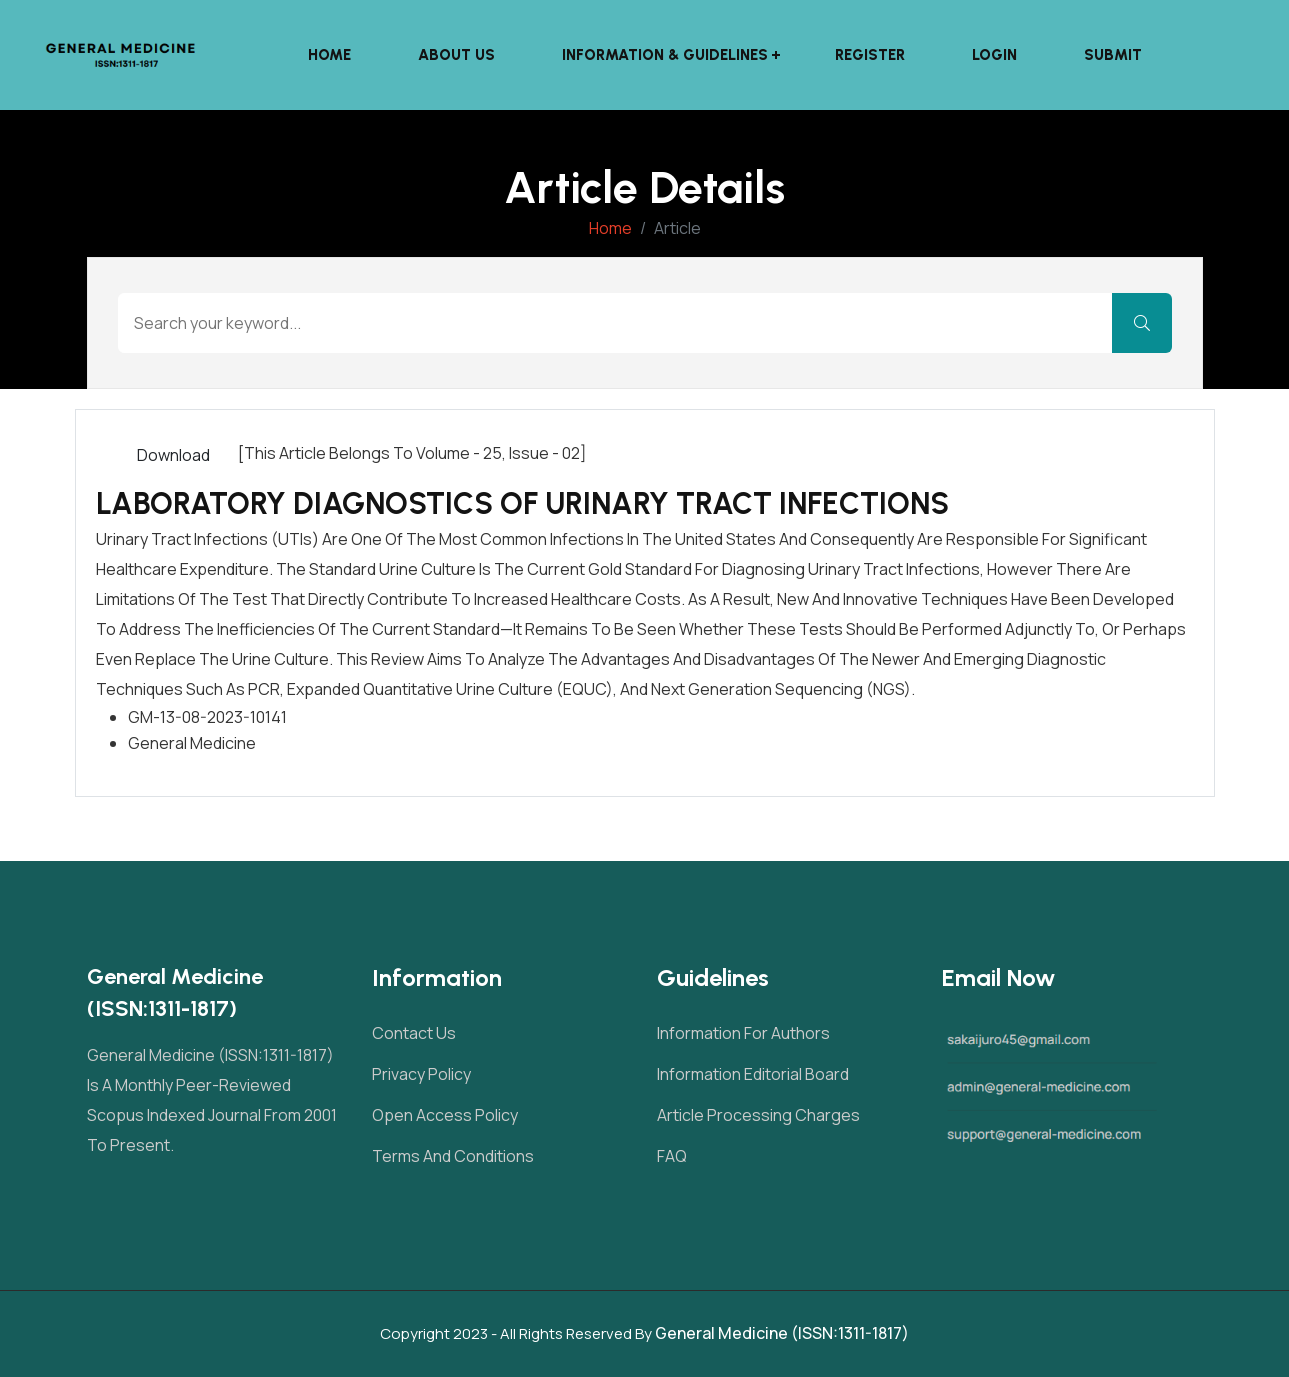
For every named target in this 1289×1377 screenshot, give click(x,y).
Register (872, 55)
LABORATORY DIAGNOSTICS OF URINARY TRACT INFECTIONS (522, 503)
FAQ (672, 1156)
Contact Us (414, 1033)
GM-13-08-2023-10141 (207, 717)
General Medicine (192, 743)
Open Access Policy (445, 1115)
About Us (458, 55)
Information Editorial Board (753, 1074)
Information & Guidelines (667, 55)
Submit (1115, 55)
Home (331, 55)
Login (996, 55)
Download (173, 455)
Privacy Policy (421, 1074)
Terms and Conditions (453, 1156)
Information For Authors (743, 1033)
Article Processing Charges (758, 1115)
